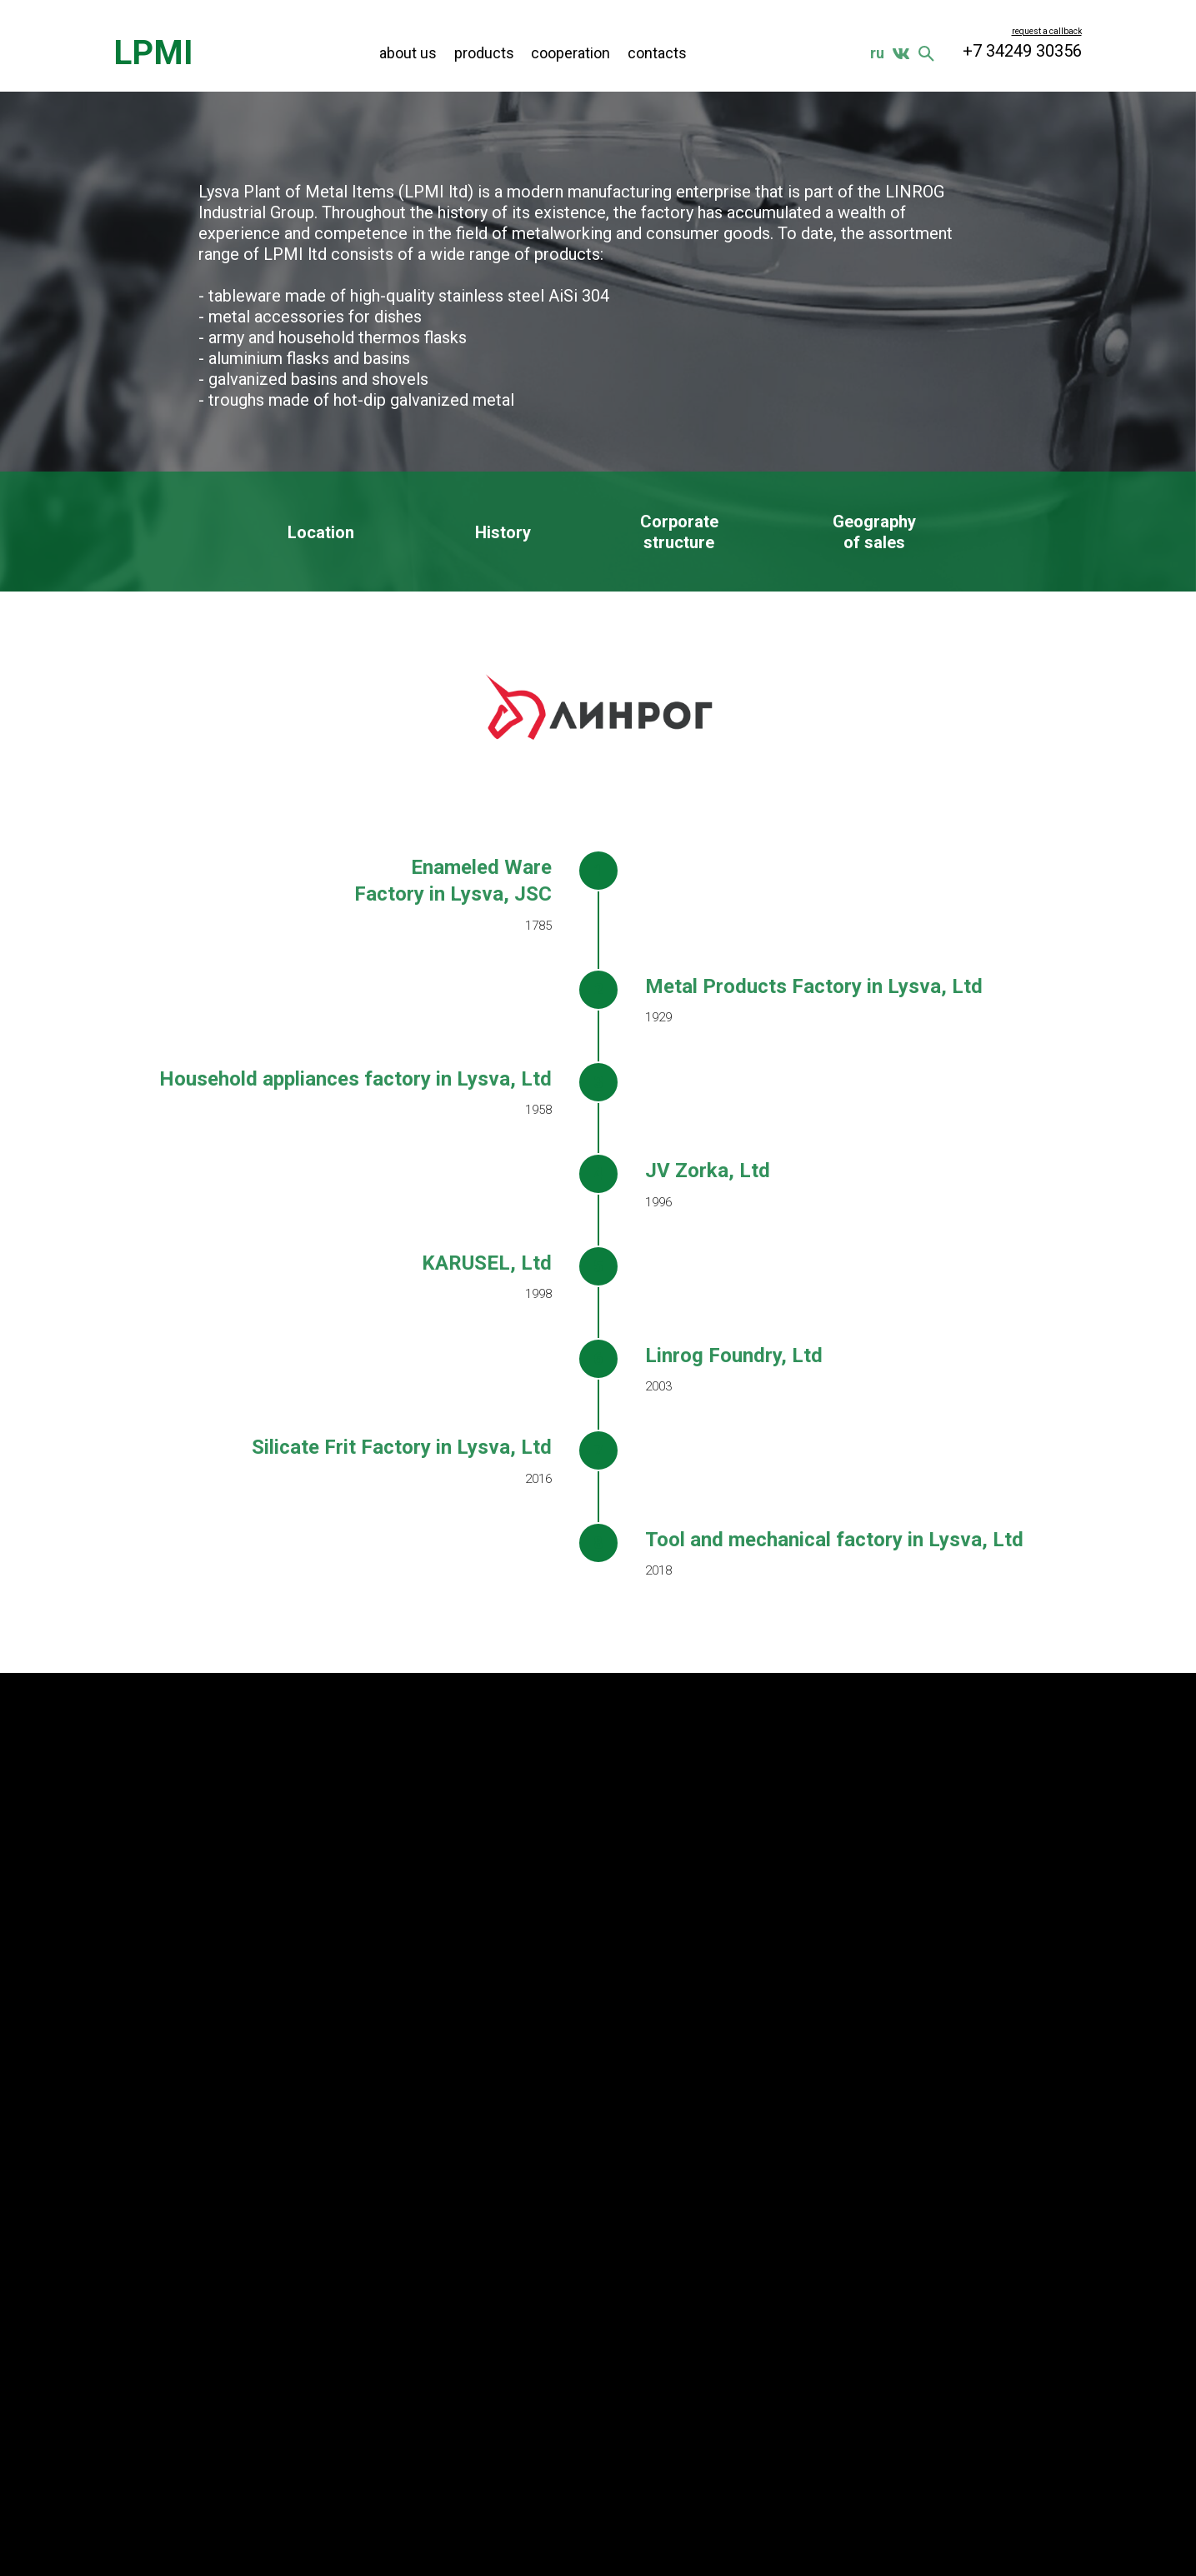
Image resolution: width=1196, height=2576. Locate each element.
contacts (657, 53)
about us (408, 53)
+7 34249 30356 (1022, 51)
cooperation (570, 53)
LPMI (153, 52)
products (484, 53)
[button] (1047, 31)
